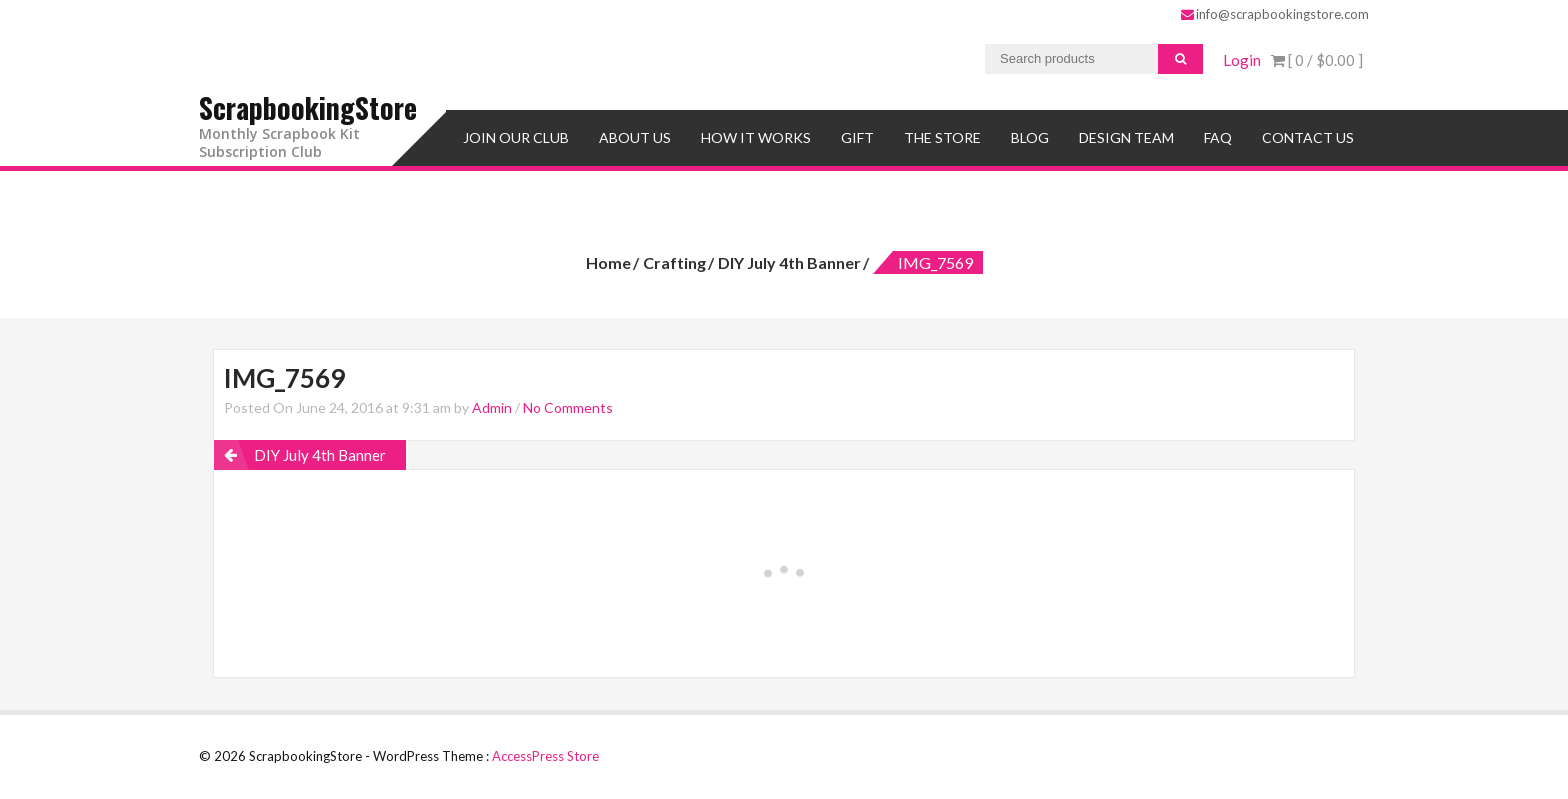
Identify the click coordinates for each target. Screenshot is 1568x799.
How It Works (756, 137)
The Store (942, 137)
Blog (1030, 137)
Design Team (1126, 137)
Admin (492, 407)
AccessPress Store (545, 756)
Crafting (674, 262)
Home (608, 262)
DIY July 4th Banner (789, 262)
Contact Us (1308, 137)
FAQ (1218, 137)
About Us (635, 137)
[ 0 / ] (1317, 60)
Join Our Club (516, 137)
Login (1242, 60)
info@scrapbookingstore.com (1275, 14)
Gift (857, 137)
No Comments (568, 407)
